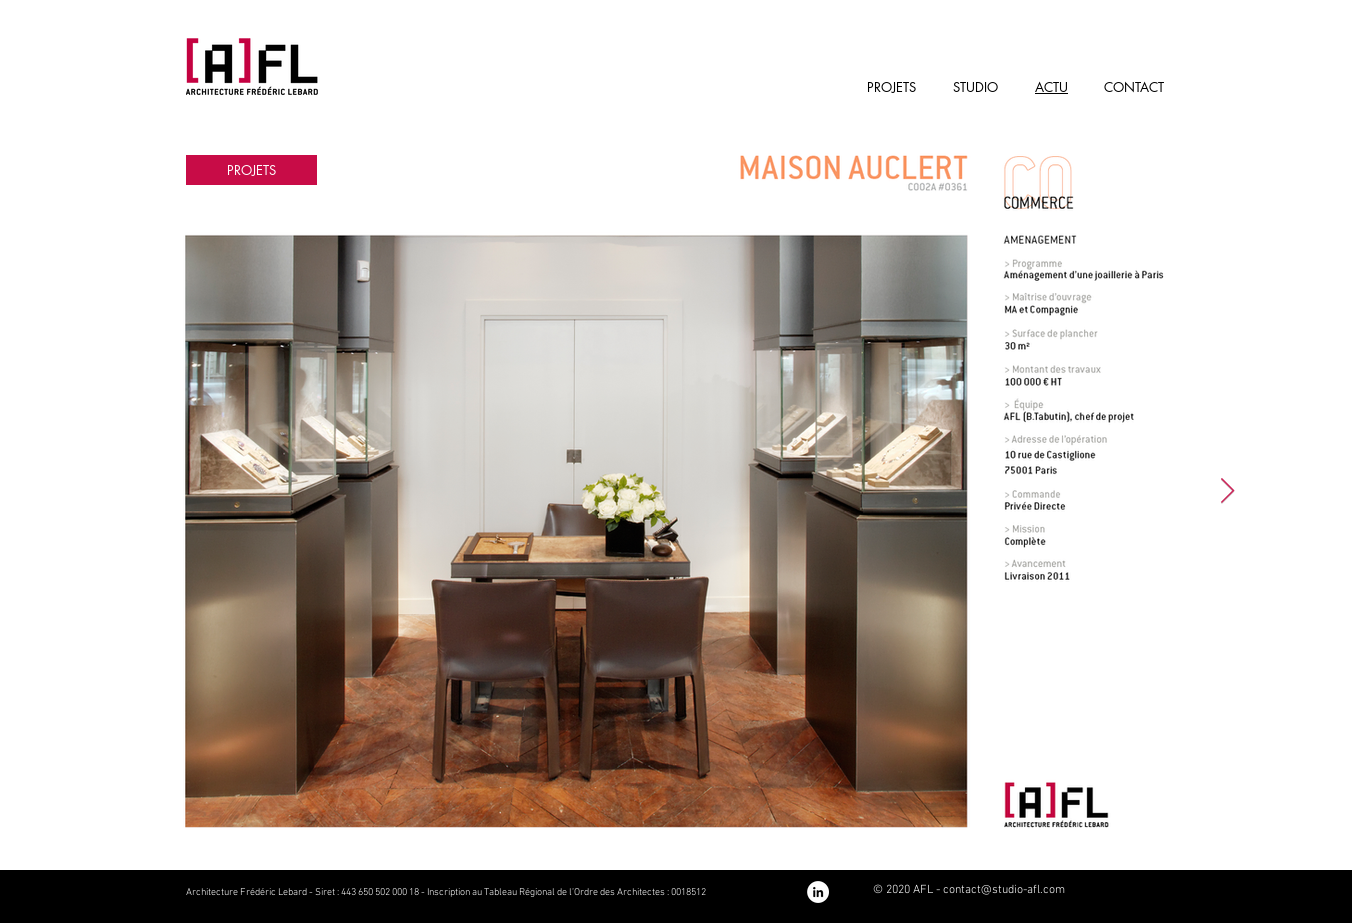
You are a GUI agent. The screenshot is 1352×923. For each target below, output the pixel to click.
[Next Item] (1227, 491)
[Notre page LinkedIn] (818, 892)
